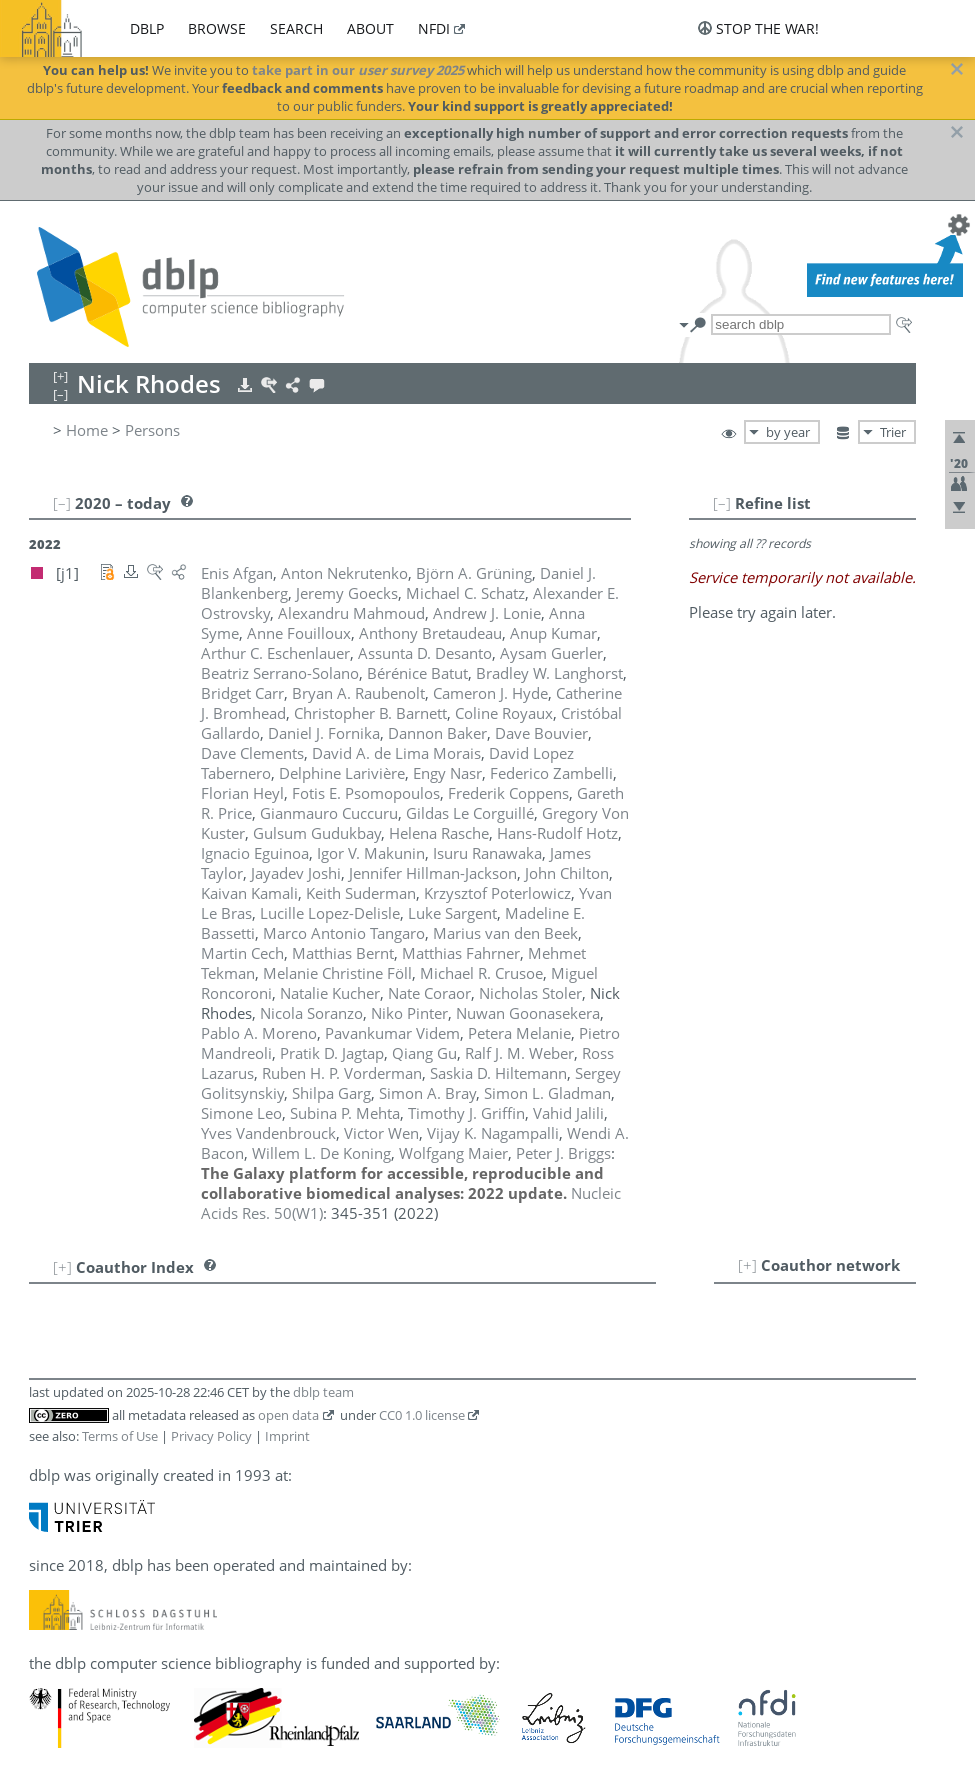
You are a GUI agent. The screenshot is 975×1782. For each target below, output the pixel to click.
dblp (147, 28)
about (370, 28)
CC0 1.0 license (422, 1415)
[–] (722, 503)
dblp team (323, 1392)
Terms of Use (120, 1436)
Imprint (287, 1436)
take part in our (358, 70)
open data (288, 1415)
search (296, 28)
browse (217, 28)
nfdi (434, 28)
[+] (747, 1265)
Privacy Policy (211, 1436)
